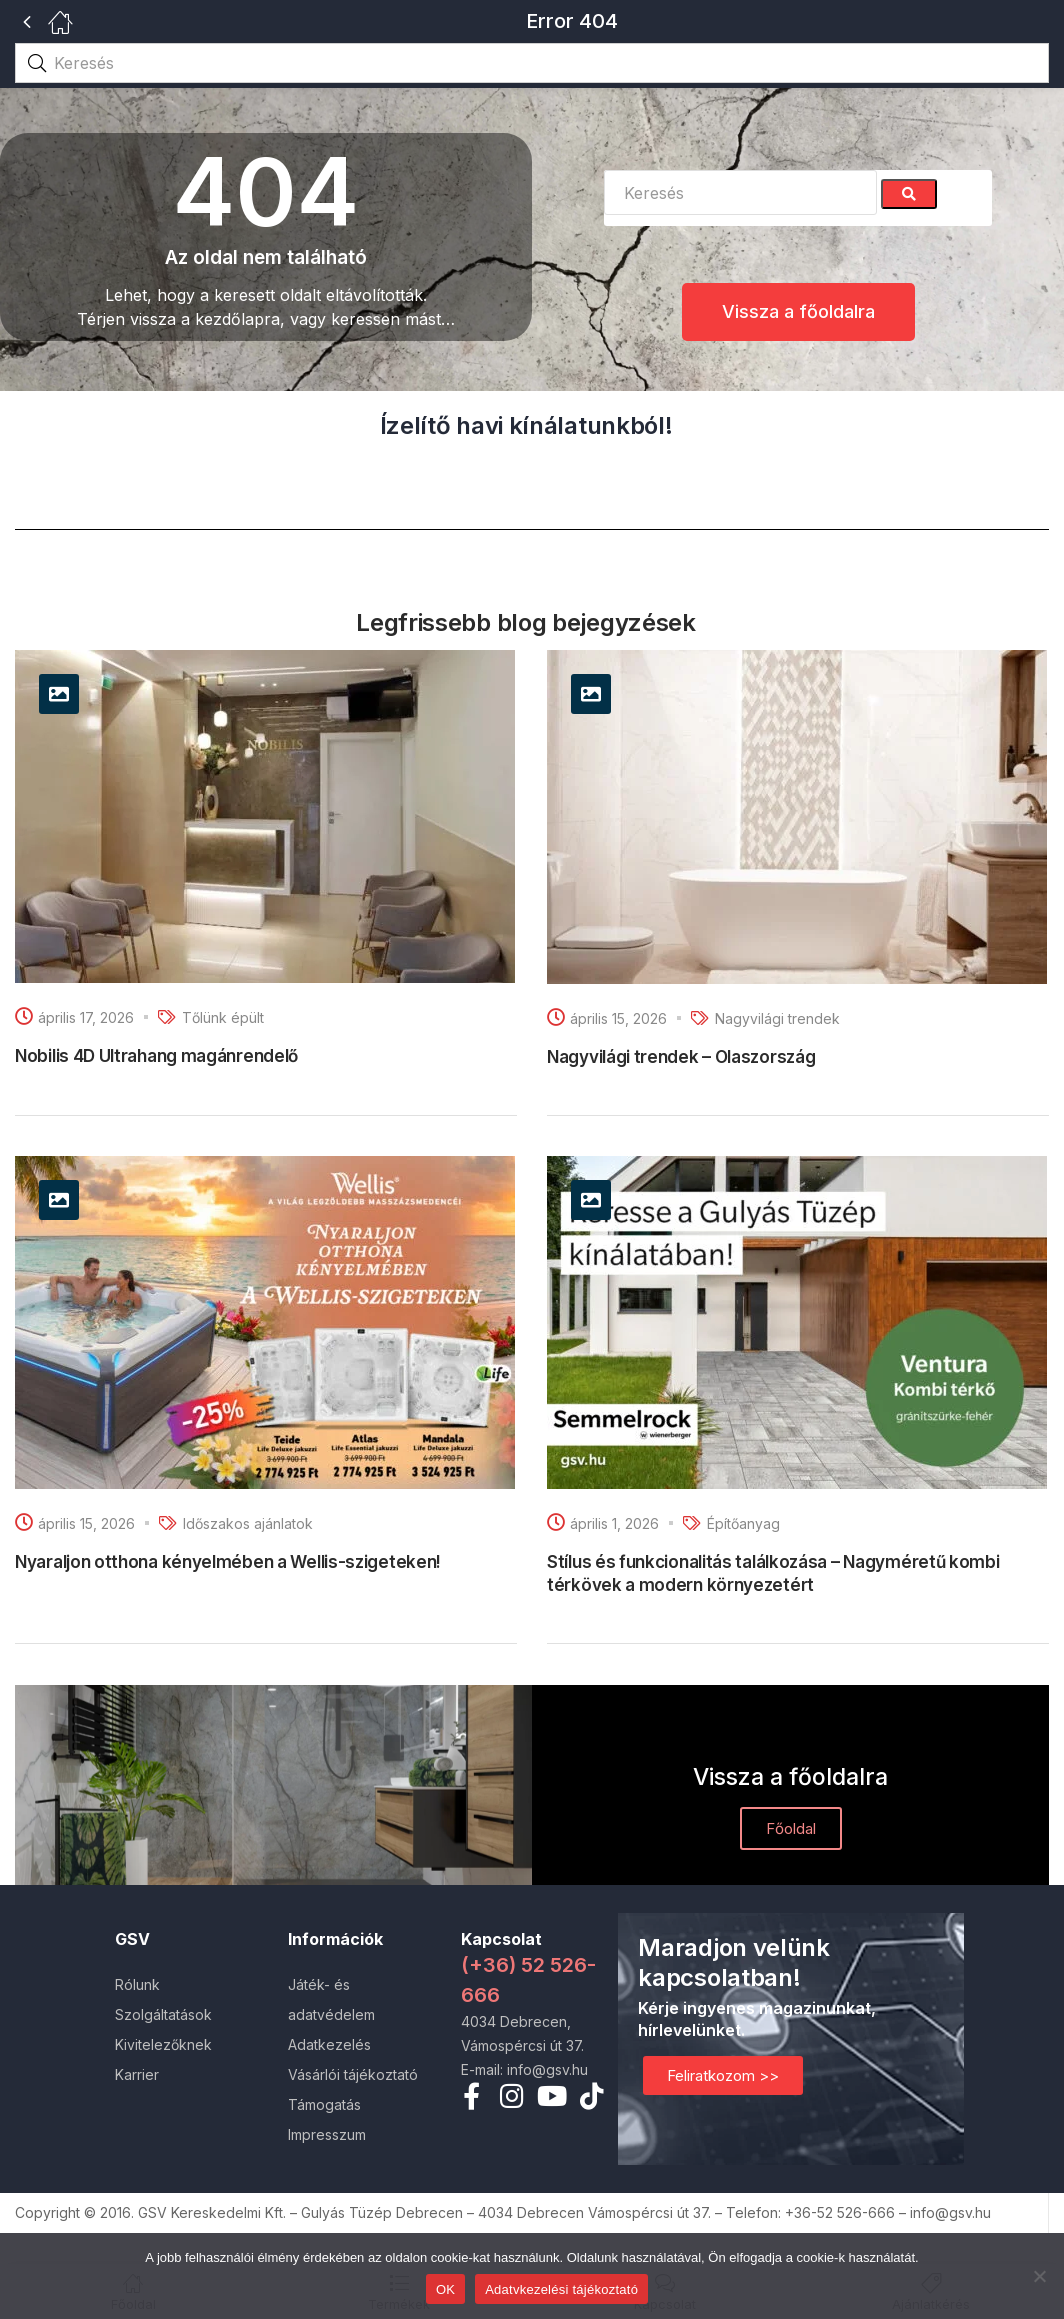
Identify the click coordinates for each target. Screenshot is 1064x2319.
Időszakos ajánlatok (248, 1523)
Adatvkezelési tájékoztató (561, 2289)
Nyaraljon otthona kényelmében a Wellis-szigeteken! (228, 1562)
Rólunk (137, 1984)
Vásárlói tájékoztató (353, 2074)
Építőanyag (743, 1523)
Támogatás (324, 2104)
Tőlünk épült (223, 1017)
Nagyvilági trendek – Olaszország (681, 1057)
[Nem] (1039, 2276)
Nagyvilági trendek (777, 1018)
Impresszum (327, 2134)
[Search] (909, 194)
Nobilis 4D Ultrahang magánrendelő (156, 1056)
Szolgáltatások (163, 2014)
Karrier (137, 2074)
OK (445, 2289)
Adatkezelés (329, 2044)
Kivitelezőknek (163, 2044)
